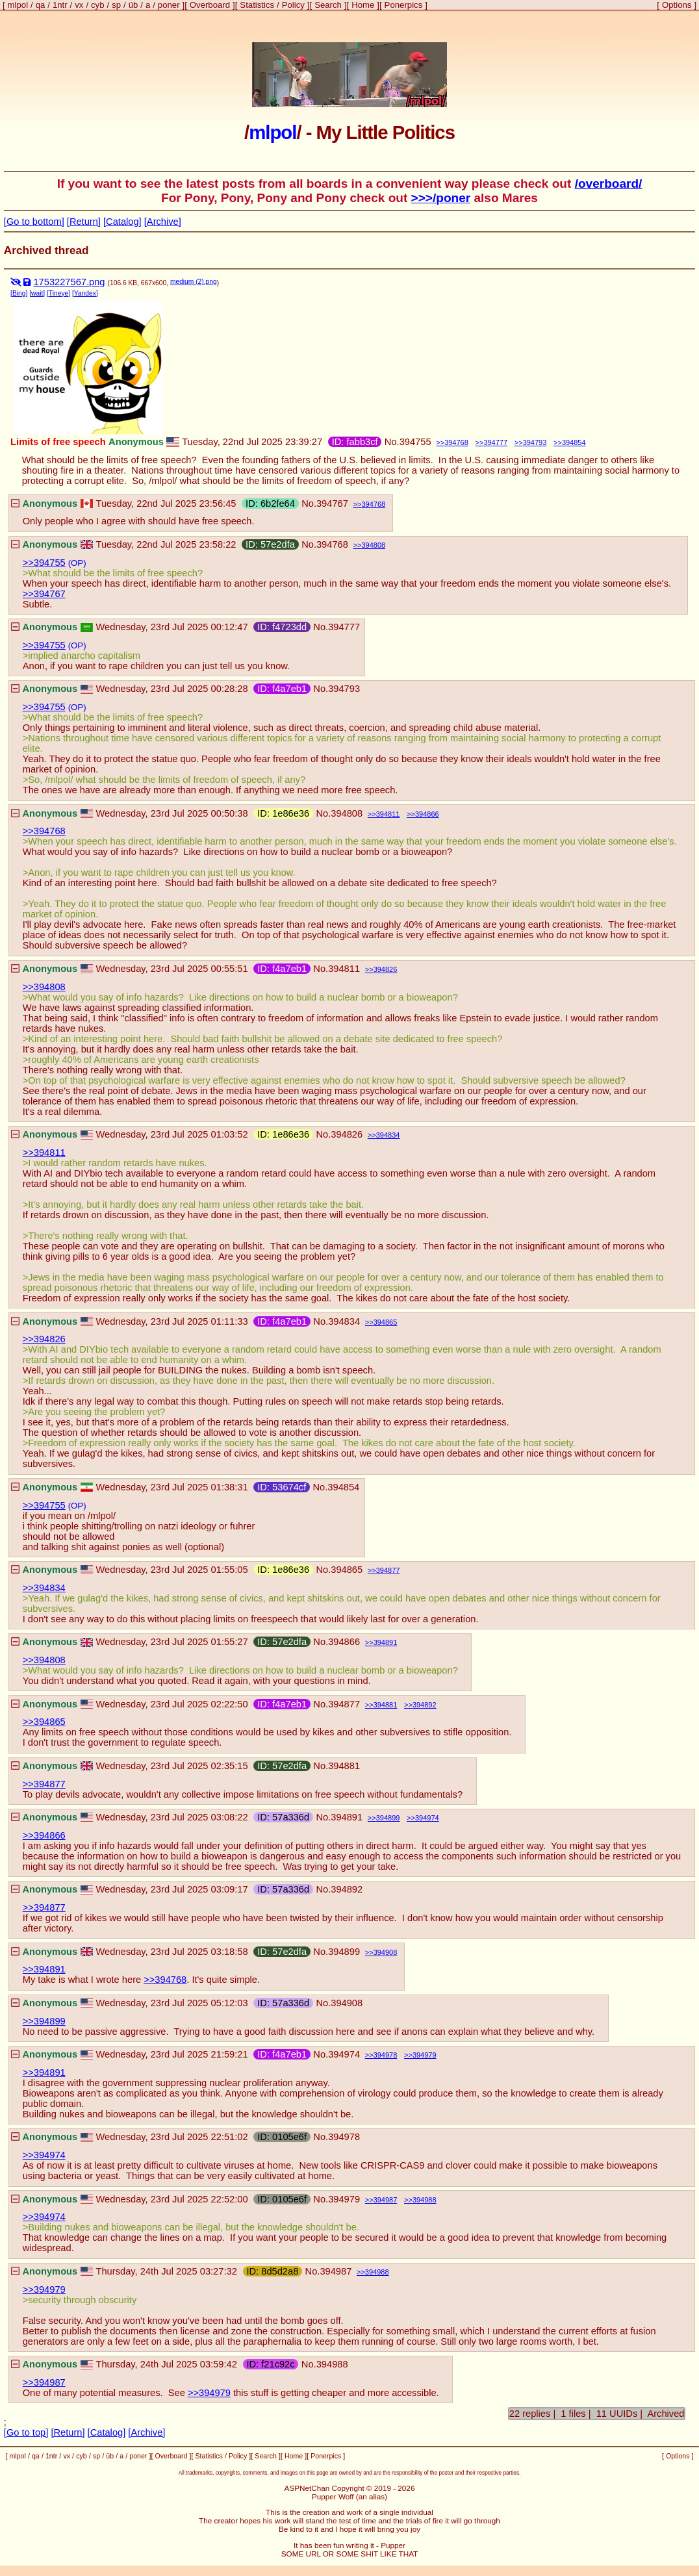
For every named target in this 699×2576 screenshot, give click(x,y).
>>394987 (44, 2382)
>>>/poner (441, 198)
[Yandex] (85, 293)
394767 (332, 503)
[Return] (84, 221)
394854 (574, 442)
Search (328, 5)
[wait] (37, 293)
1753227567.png (69, 282)
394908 (386, 1952)
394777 (495, 442)
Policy (293, 5)
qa (40, 5)
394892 (425, 1705)
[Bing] (18, 293)
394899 (388, 1818)
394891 (386, 1642)
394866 (427, 814)
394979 (425, 2055)
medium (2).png (193, 281)
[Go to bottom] (34, 221)
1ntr (60, 5)
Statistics (257, 5)
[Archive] (162, 221)
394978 (386, 2055)
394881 (386, 1705)
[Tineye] (58, 293)
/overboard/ (608, 183)
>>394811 (44, 1152)
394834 (388, 1135)
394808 (373, 545)
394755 (415, 442)
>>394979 (44, 2289)
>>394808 (44, 987)
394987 (386, 2200)
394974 (427, 1818)
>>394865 (44, 1721)
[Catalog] (122, 221)
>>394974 (44, 2155)
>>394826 (44, 1339)
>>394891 (44, 1969)
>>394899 (44, 2021)
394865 (386, 1322)
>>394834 (44, 1588)
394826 (386, 969)
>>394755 (44, 562)
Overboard (210, 5)
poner (169, 5)
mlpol (18, 5)
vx (79, 5)
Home (362, 5)
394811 (388, 814)
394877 (388, 1570)
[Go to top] (26, 2432)
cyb (98, 5)
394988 (425, 2200)
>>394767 (44, 594)
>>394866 (44, 1835)
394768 (456, 442)
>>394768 (44, 831)
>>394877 (44, 1784)
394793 (535, 442)
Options (676, 5)
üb (133, 5)
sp (116, 5)
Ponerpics (404, 5)
